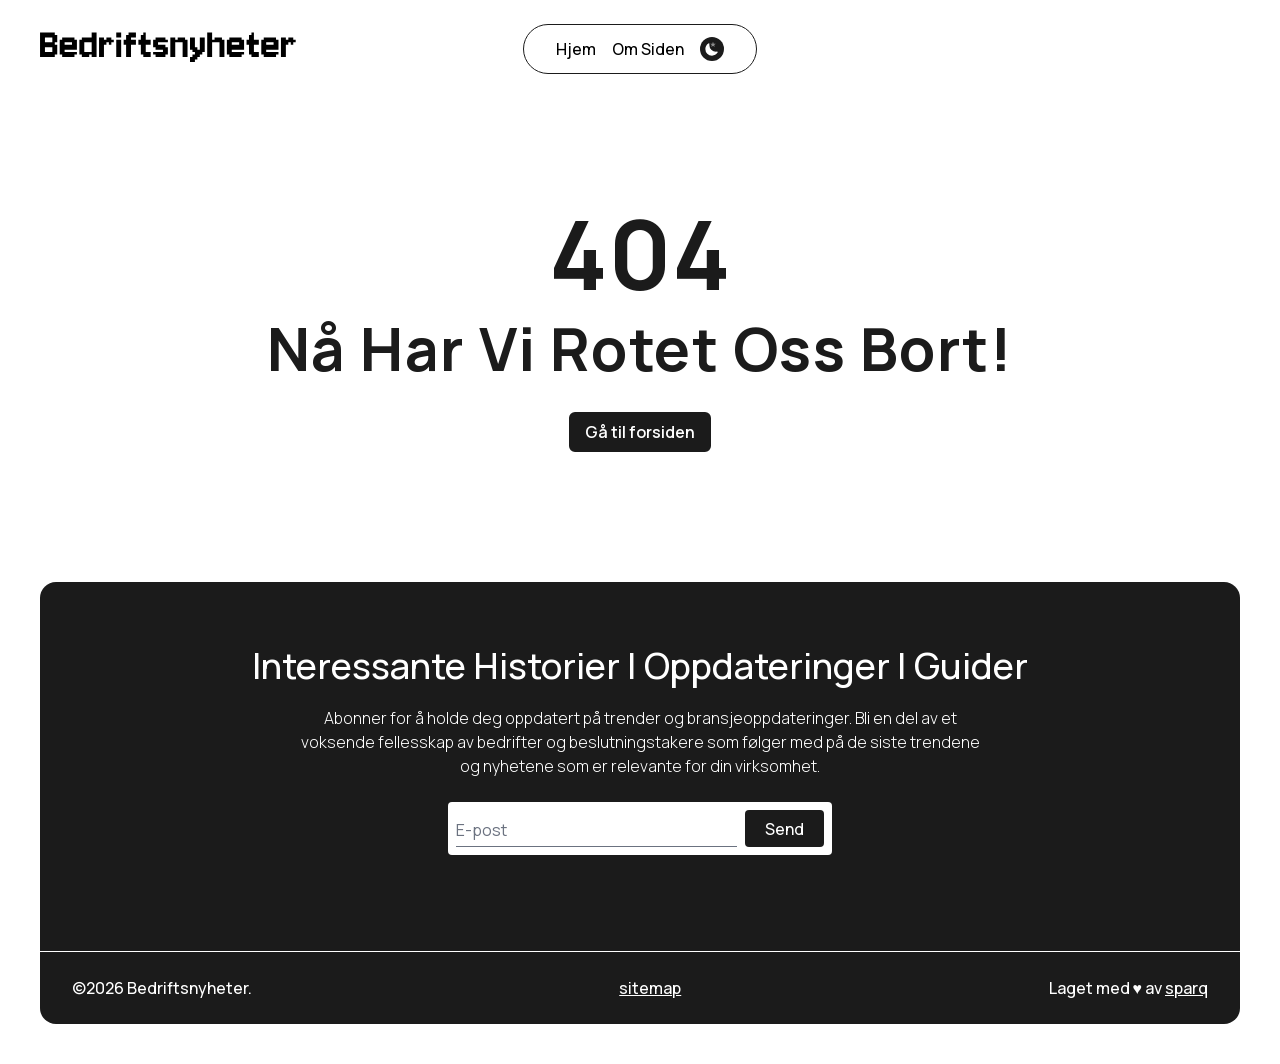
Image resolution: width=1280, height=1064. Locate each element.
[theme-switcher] (712, 49)
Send (784, 829)
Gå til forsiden (640, 432)
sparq (1186, 988)
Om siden (648, 49)
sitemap (650, 988)
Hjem (576, 49)
